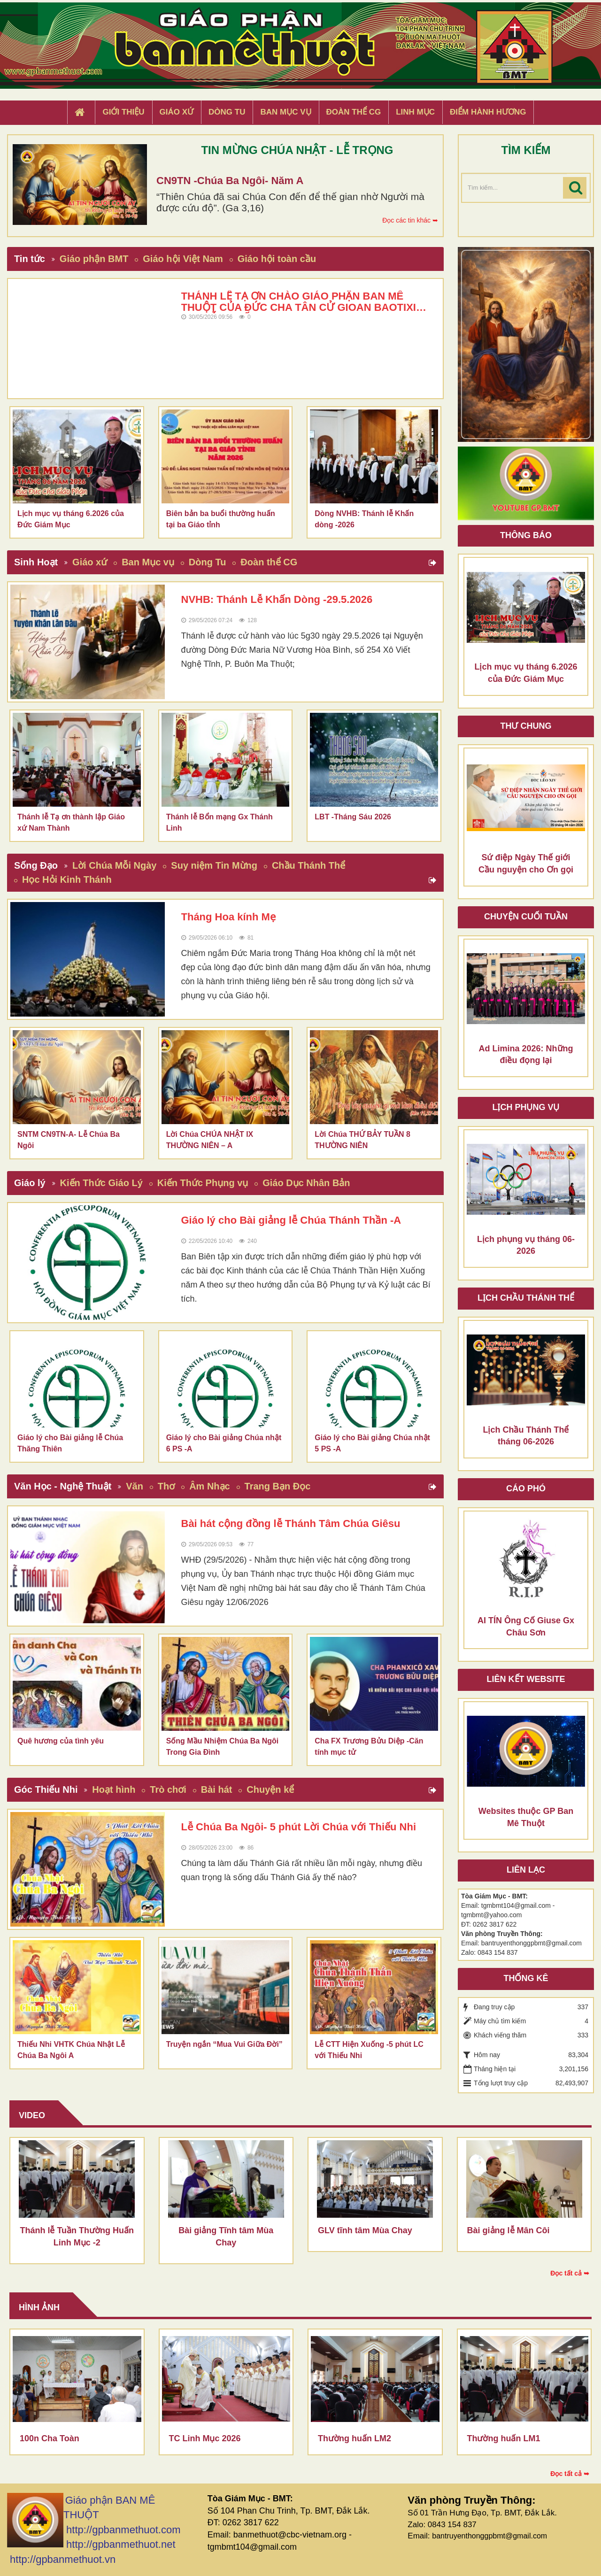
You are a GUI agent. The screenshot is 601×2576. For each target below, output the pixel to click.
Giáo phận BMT (94, 259)
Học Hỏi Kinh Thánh (67, 879)
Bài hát (216, 1789)
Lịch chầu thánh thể (526, 1298)
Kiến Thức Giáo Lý (101, 1183)
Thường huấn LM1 (503, 2438)
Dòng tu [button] (226, 112)
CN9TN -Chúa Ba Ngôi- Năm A (229, 180)
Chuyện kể (270, 1789)
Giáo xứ (89, 562)
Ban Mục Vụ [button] (285, 112)
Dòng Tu (207, 562)
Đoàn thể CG (268, 562)
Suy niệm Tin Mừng (214, 865)
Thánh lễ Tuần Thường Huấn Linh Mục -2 (77, 2236)
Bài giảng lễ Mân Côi (508, 2230)
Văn (134, 1486)
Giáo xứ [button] (177, 112)
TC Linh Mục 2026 (205, 2438)
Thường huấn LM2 (354, 2438)
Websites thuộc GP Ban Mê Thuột (525, 1817)
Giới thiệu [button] (123, 112)
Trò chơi (168, 1789)
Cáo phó (526, 1488)
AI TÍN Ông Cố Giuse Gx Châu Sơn (526, 1626)
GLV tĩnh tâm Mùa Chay (365, 2230)
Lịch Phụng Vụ (525, 1107)
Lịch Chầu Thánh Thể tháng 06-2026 (526, 1436)
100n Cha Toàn (49, 2438)
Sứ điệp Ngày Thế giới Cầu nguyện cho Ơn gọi (525, 863)
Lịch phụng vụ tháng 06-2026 (526, 1245)
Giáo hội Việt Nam (183, 259)
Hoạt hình (113, 1789)
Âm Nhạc (209, 1486)
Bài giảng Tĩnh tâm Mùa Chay (225, 2236)
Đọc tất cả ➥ (569, 2273)
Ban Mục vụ (148, 562)
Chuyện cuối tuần (526, 916)
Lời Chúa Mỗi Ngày (114, 865)
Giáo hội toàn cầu (277, 259)
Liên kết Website (526, 1679)
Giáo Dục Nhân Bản (306, 1183)
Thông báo (526, 535)
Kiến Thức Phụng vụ (202, 1183)
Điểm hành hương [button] (488, 112)
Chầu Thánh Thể (308, 865)
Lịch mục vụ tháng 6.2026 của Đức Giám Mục (525, 673)
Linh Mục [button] (415, 112)
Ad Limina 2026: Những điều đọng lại (525, 1054)
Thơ (166, 1486)
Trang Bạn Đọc (278, 1486)
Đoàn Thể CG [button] (353, 112)
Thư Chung (526, 726)
